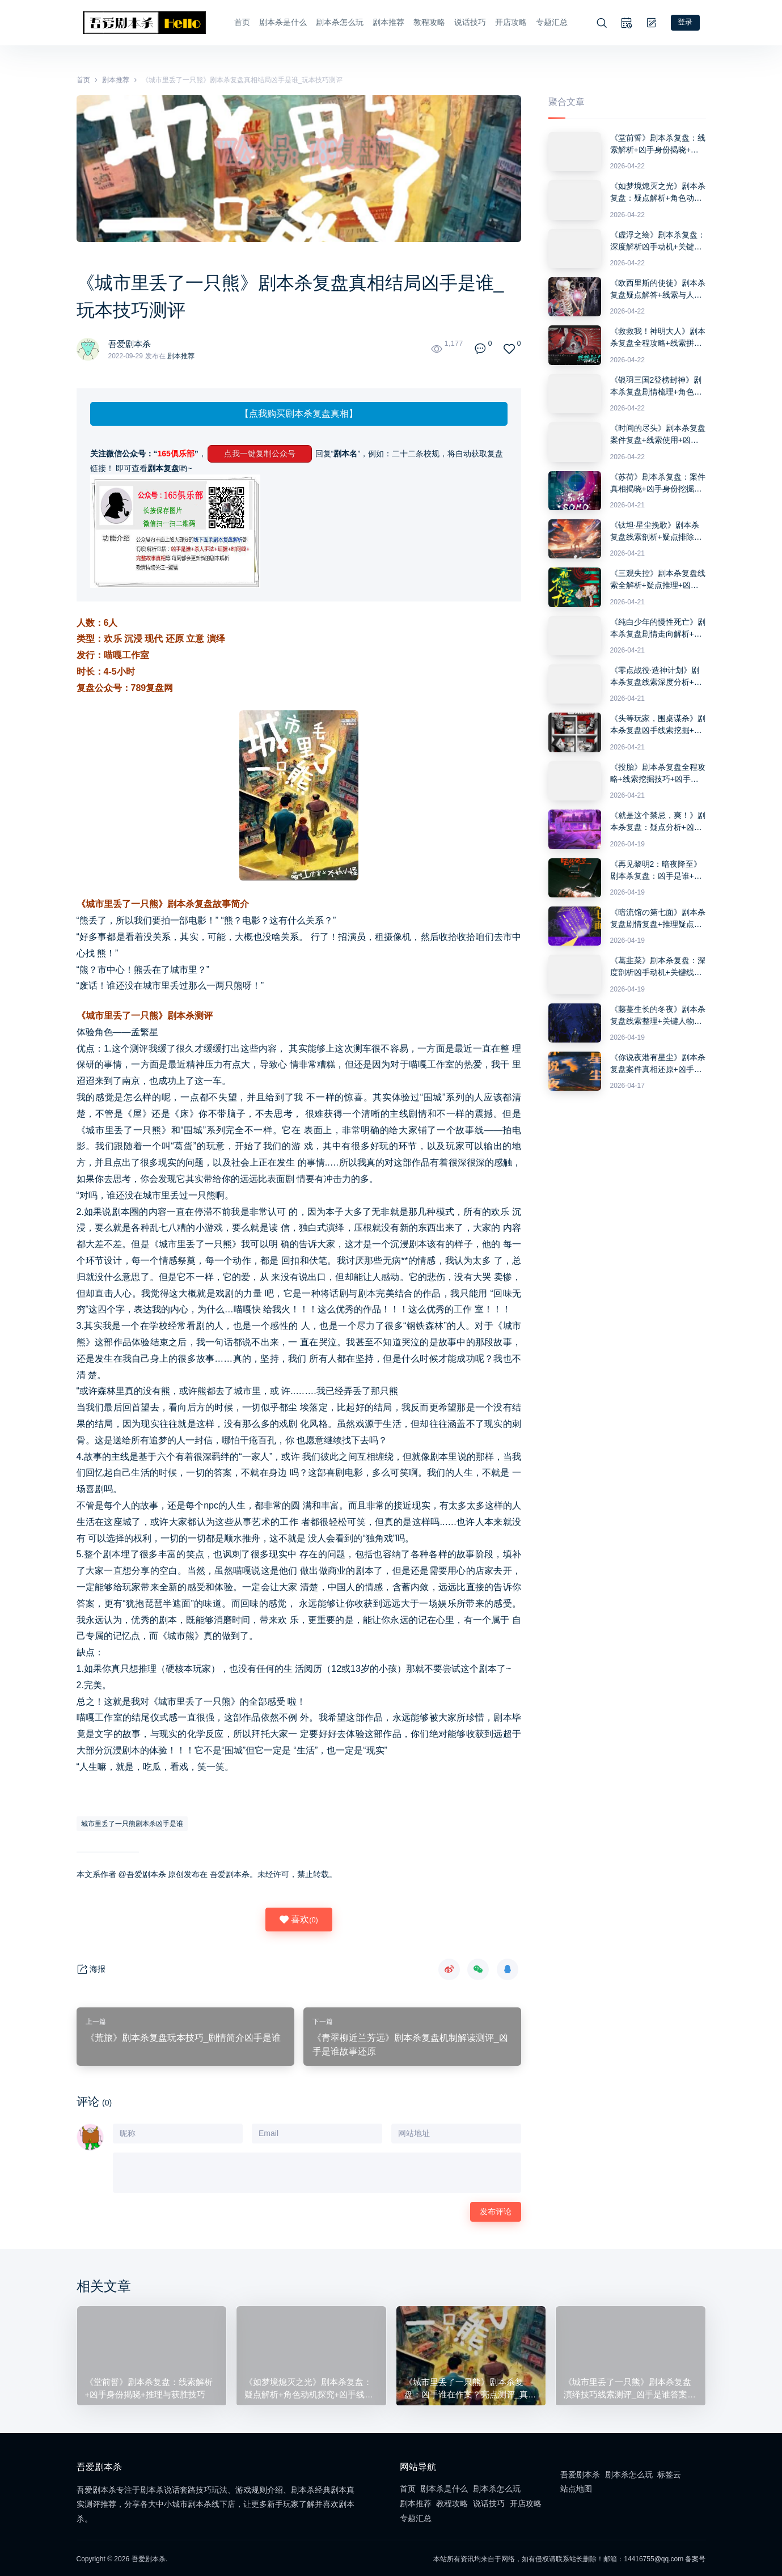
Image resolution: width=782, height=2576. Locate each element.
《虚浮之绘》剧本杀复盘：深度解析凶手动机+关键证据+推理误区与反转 (657, 239)
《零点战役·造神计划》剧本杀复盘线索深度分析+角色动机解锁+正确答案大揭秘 (656, 675)
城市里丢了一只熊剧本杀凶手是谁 (132, 1822)
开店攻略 (507, 21)
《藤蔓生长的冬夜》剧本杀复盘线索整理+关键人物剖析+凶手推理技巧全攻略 (657, 1014)
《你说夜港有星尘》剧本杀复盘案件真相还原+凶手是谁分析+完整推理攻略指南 (657, 1062)
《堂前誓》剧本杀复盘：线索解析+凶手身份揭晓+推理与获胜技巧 (657, 143)
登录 (690, 21)
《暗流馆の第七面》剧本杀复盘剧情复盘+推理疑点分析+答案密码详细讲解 (657, 917)
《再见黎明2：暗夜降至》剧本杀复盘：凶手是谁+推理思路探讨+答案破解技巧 (656, 869)
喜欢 (299, 1918)
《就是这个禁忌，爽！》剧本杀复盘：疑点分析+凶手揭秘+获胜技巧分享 (657, 820)
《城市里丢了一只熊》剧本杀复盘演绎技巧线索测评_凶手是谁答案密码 (630, 2386)
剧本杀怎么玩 (336, 21)
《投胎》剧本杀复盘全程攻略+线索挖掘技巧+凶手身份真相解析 (657, 772)
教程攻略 (425, 21)
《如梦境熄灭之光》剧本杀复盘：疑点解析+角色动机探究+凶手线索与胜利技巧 (657, 191)
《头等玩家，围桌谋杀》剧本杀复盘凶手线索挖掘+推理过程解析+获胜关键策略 (657, 724)
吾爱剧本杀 (131, 342)
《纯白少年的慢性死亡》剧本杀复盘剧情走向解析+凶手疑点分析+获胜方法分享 (657, 627)
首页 (238, 21)
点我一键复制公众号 (259, 451)
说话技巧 (466, 21)
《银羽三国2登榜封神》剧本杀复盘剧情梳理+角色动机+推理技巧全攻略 (656, 385)
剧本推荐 (384, 21)
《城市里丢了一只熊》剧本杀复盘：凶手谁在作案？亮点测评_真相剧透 (470, 2386)
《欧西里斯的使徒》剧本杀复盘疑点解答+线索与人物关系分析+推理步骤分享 (657, 288)
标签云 (669, 2472)
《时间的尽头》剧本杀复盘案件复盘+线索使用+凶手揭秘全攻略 (657, 433)
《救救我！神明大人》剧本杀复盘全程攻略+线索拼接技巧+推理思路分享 (657, 336)
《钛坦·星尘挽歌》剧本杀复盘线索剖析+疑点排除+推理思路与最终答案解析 (656, 530)
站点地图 (576, 2487)
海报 (91, 1968)
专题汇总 (548, 21)
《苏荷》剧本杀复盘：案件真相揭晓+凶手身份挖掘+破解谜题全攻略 (657, 482)
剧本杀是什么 (279, 21)
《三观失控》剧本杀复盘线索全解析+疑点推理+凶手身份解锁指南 (657, 578)
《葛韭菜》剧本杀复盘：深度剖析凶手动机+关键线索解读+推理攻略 (657, 965)
